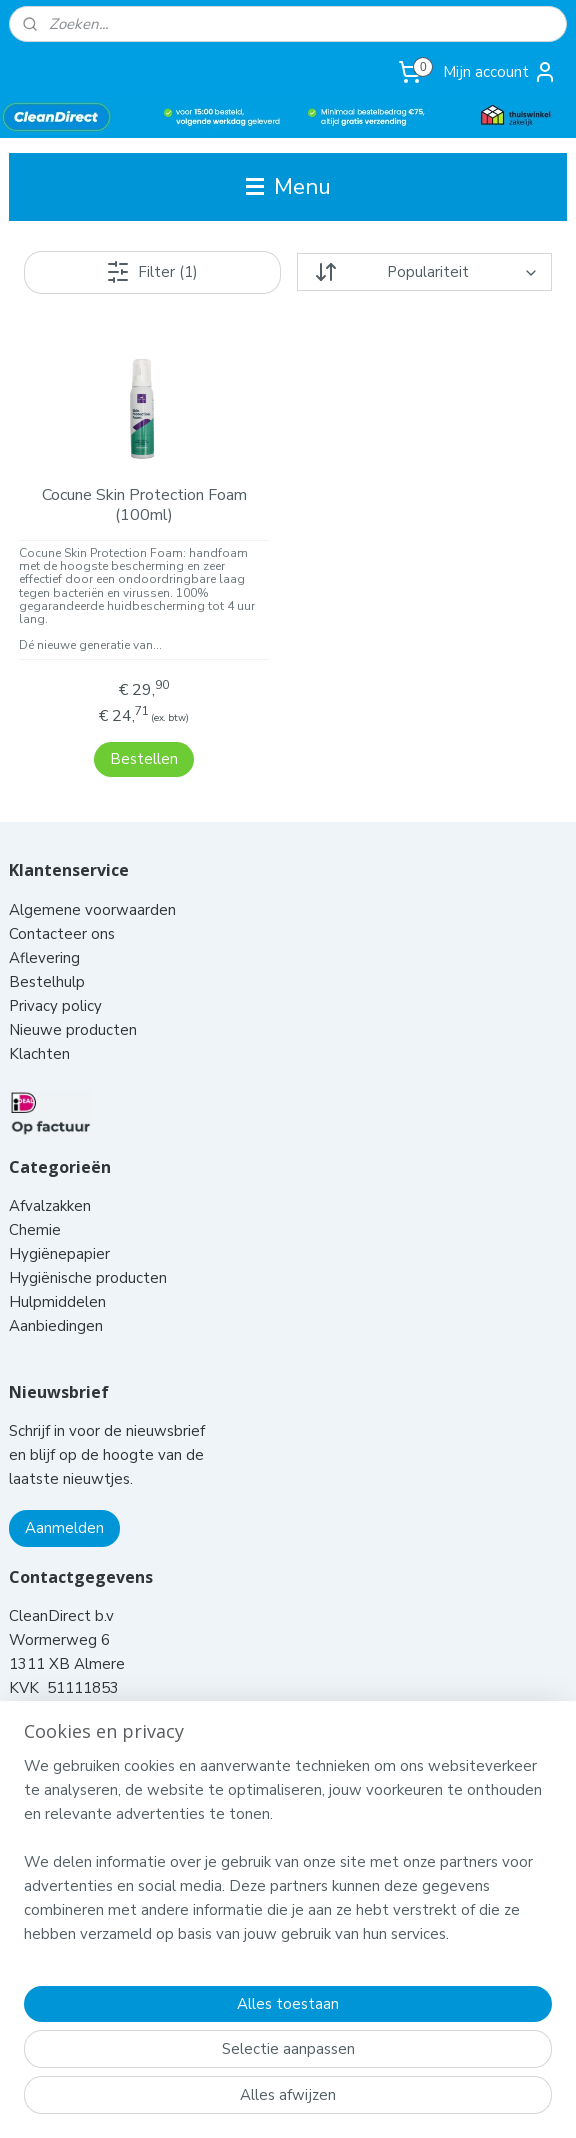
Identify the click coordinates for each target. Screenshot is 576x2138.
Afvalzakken (50, 1180)
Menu (288, 186)
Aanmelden (64, 1502)
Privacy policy (55, 980)
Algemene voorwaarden (94, 884)
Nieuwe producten (73, 1004)
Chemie (35, 1204)
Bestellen (144, 732)
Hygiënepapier (59, 1228)
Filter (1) (152, 272)
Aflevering (44, 932)
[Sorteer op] (424, 272)
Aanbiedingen (56, 1300)
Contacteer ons (64, 908)
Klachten (39, 1028)
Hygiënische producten (90, 1252)
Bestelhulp (47, 956)
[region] (288, 1858)
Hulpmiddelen (59, 1276)
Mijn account (500, 72)
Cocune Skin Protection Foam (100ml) (144, 505)
